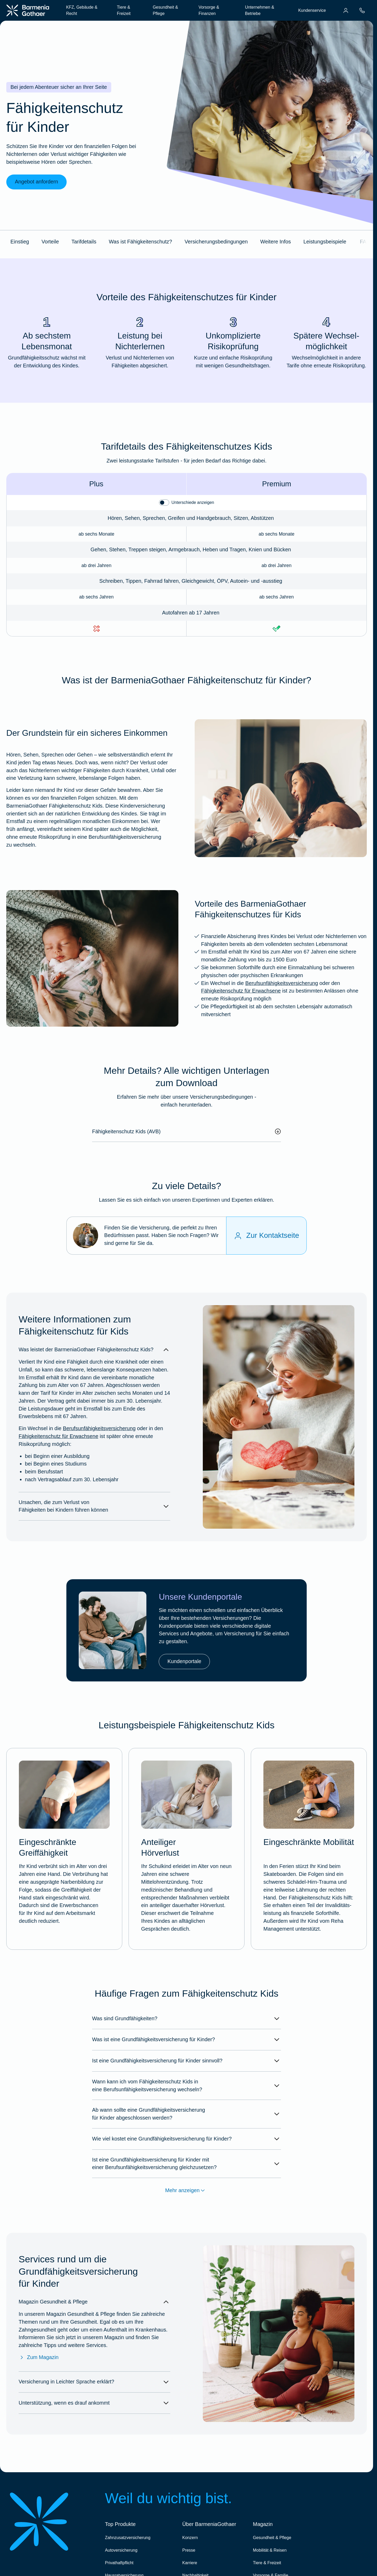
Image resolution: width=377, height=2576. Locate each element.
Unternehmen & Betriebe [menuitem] (259, 10)
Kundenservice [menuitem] (312, 10)
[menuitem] (346, 10)
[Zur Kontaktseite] (266, 1236)
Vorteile (50, 241)
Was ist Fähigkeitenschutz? (140, 241)
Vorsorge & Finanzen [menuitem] (209, 10)
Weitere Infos (275, 241)
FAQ (365, 241)
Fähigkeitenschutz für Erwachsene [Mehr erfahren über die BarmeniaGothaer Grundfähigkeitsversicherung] (241, 991)
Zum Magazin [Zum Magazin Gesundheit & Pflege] (39, 2357)
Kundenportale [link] (184, 1661)
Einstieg (19, 241)
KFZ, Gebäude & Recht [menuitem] (81, 10)
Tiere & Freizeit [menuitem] (123, 10)
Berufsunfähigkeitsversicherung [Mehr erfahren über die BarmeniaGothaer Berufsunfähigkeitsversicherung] (281, 983)
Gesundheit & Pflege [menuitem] (165, 10)
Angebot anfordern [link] (36, 181)
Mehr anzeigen (186, 2190)
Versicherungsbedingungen (216, 241)
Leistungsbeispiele (324, 241)
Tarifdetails (83, 241)
